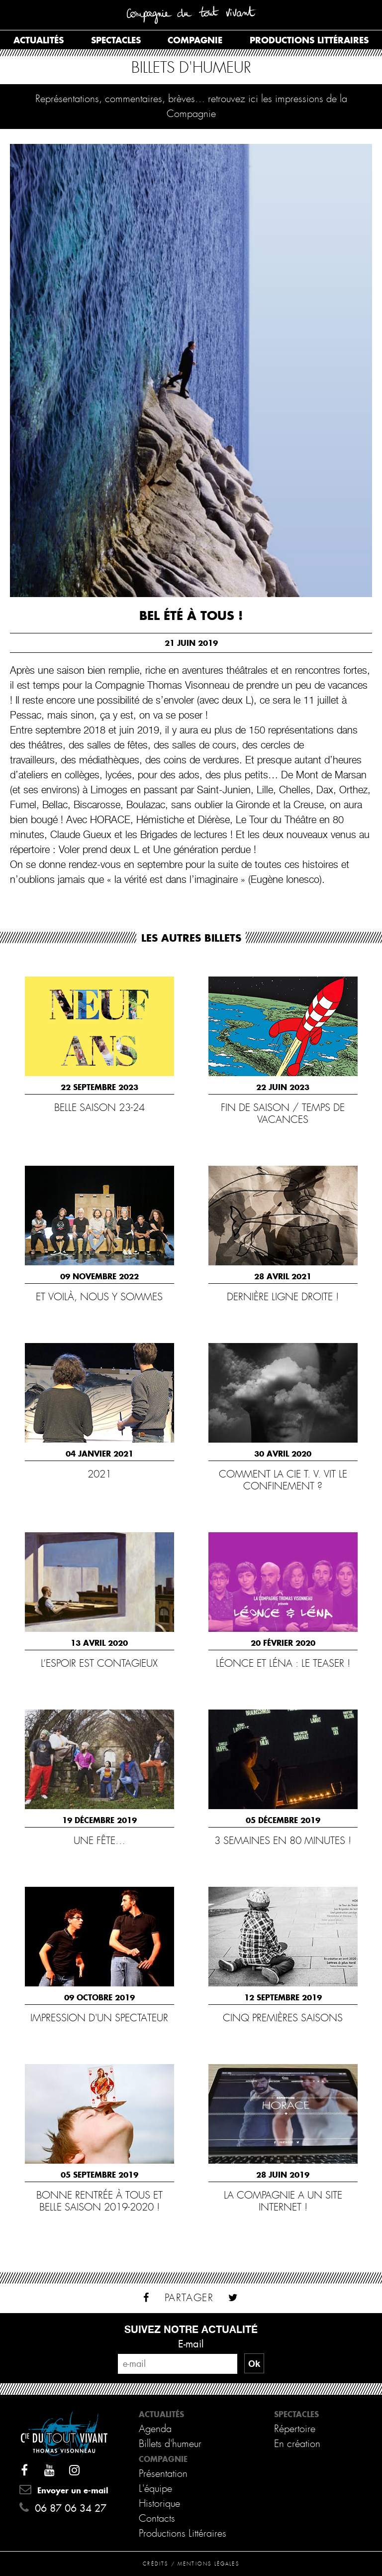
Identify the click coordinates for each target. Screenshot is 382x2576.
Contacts (157, 2518)
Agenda (155, 2429)
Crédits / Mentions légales (191, 2564)
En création (297, 2444)
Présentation (163, 2473)
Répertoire (294, 2429)
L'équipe (155, 2488)
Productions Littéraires (182, 2533)
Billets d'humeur (170, 2444)
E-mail (191, 2344)
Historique (159, 2503)
